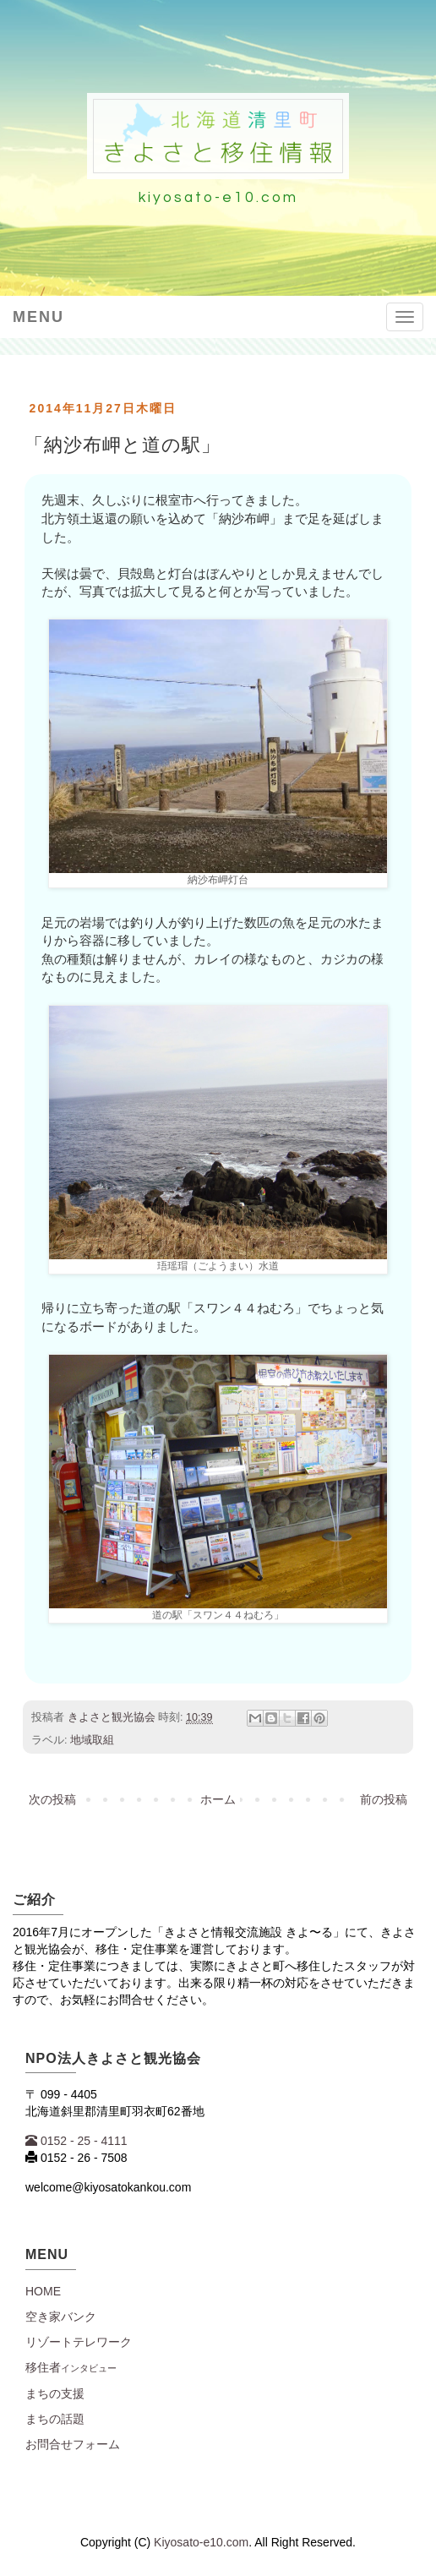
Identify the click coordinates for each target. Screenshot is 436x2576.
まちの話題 (54, 2419)
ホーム (218, 1799)
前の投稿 (383, 1799)
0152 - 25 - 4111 (76, 2141)
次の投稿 (52, 1799)
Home (43, 2291)
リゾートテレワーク (78, 2342)
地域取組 (92, 1740)
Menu (38, 316)
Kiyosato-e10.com (201, 2542)
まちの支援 (54, 2393)
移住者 (71, 2367)
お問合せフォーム (72, 2444)
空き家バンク (60, 2316)
